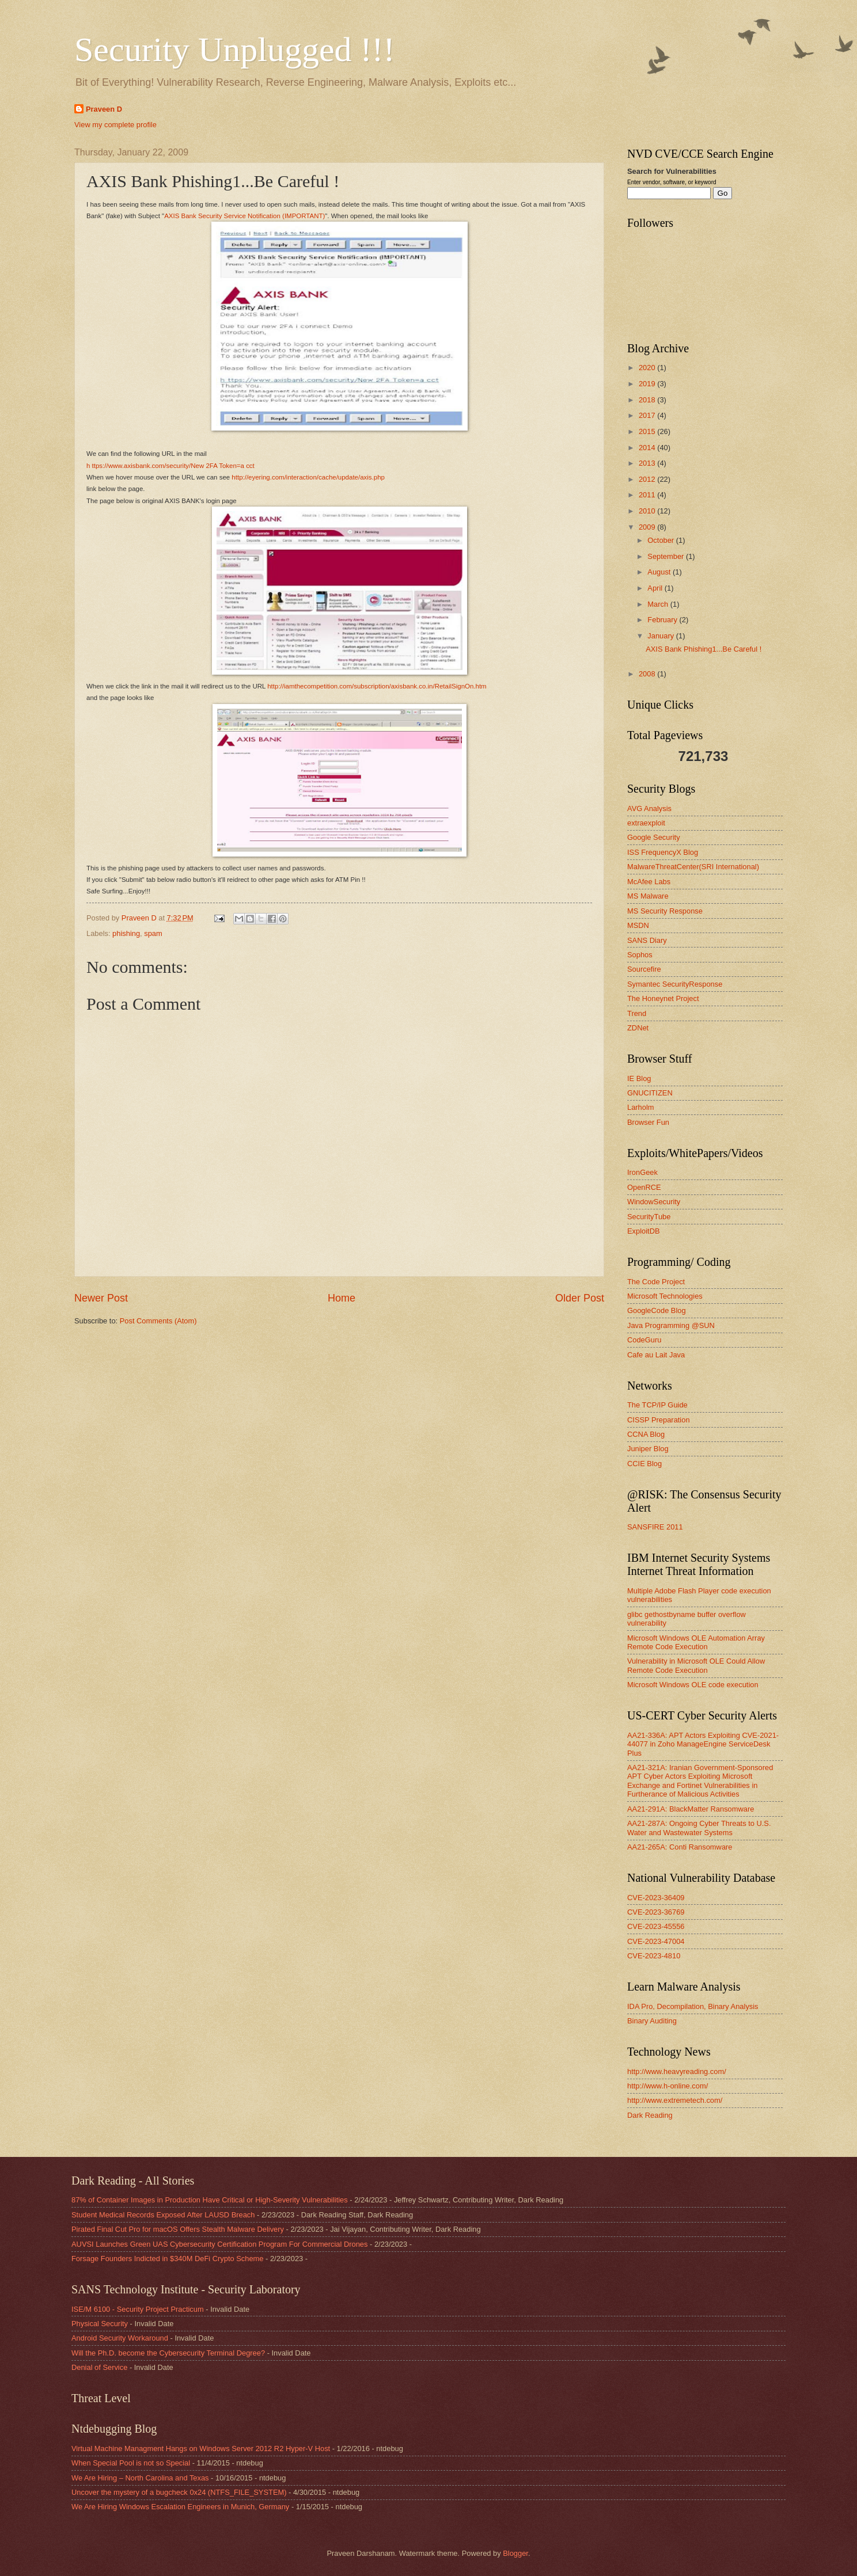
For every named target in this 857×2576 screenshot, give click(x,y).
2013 (648, 463)
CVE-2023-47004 (656, 1941)
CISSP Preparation (658, 1420)
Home (341, 1298)
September (666, 556)
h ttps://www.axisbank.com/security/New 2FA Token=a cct (170, 465)
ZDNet (638, 1027)
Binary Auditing (652, 2020)
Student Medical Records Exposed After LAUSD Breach (163, 2214)
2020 (648, 367)
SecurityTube (648, 1216)
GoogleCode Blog (656, 1310)
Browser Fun (648, 1122)
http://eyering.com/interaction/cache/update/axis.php (308, 477)
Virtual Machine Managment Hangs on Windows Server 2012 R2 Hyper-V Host (200, 2448)
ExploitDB (643, 1231)
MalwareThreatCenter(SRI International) (693, 866)
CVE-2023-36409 (656, 1897)
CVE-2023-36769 (656, 1912)
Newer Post (101, 1298)
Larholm (640, 1107)
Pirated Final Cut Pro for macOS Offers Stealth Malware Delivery (177, 2229)
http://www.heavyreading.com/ (676, 2071)
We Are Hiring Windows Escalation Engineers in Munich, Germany (180, 2506)
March (658, 604)
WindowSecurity (653, 1201)
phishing (126, 933)
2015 (648, 431)
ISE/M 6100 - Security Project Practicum (137, 2309)
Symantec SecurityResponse (674, 984)
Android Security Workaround (119, 2338)
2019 (648, 383)
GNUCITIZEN (650, 1093)
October (661, 540)
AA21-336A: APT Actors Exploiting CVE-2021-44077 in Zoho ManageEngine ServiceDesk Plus (703, 1744)
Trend (636, 1013)
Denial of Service (99, 2367)
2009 (648, 527)
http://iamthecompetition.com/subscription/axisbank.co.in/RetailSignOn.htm (376, 686)
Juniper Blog (648, 1448)
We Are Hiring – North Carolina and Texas (140, 2478)
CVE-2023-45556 (656, 1926)
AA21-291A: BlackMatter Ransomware (690, 1809)
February (663, 619)
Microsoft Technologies (665, 1296)
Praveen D (104, 109)
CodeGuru (644, 1339)
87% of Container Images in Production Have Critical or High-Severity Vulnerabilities (209, 2200)
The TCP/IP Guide (657, 1405)
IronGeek (642, 1172)
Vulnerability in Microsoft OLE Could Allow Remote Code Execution (696, 1665)
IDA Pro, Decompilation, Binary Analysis (693, 2006)
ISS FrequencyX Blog (662, 852)
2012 (648, 479)
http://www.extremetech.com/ (674, 2100)
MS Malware (648, 896)
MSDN (638, 925)
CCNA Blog (646, 1434)
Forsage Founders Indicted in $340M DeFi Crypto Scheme (167, 2258)
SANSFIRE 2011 (655, 1527)
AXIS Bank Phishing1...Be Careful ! (703, 649)
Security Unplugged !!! (234, 50)
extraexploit (646, 823)
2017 (648, 415)
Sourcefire (644, 969)
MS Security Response (665, 911)
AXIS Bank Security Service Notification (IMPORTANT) (244, 215)
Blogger (515, 2553)
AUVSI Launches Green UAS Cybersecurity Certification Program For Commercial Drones (219, 2244)
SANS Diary (647, 940)
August (660, 572)
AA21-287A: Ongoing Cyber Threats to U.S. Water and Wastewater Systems (699, 1827)
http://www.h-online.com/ (667, 2086)
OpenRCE (644, 1187)
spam (153, 933)
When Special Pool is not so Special (130, 2463)
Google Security (653, 837)
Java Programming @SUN (671, 1325)
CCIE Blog (644, 1463)
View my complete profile (115, 124)
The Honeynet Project (663, 998)
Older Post (579, 1298)
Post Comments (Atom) (158, 1320)
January (661, 635)
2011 (648, 494)
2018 (648, 399)
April (655, 588)
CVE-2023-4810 (653, 1955)
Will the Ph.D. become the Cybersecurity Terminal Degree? (168, 2353)
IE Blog (639, 1078)
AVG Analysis (649, 808)
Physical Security (99, 2323)
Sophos (640, 954)
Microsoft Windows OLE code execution (693, 1684)
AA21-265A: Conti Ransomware (680, 1847)
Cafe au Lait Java (656, 1354)
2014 (648, 447)
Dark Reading (650, 2115)
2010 (648, 511)
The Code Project (656, 1281)
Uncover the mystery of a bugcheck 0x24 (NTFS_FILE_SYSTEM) (179, 2492)
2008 (648, 673)
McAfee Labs (648, 881)
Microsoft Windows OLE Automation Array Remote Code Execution (696, 1642)
